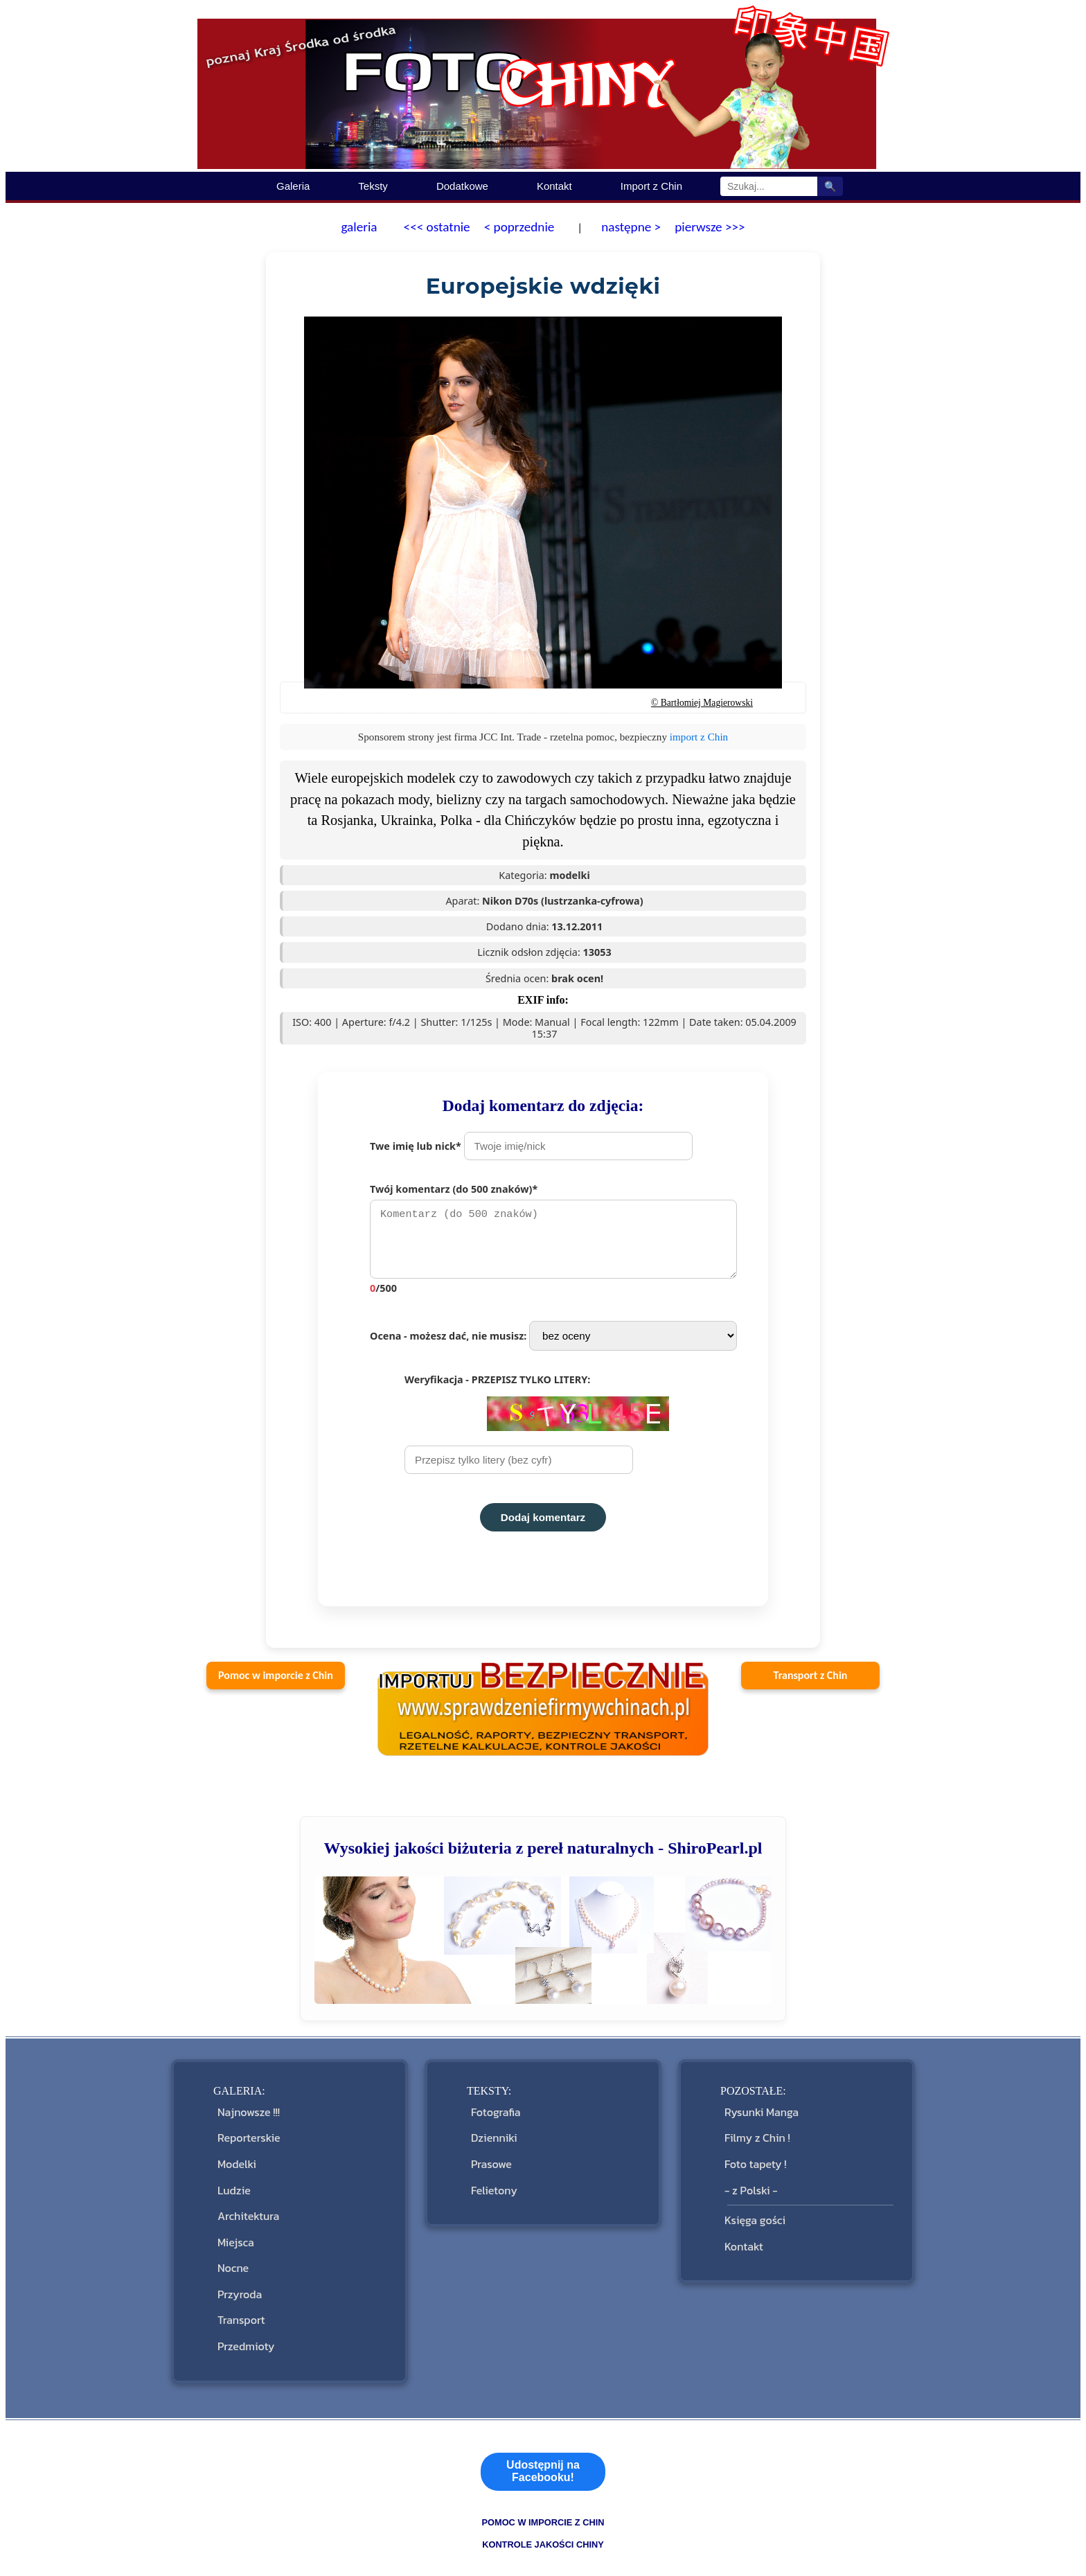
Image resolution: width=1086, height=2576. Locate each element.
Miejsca (233, 2213)
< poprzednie (519, 227)
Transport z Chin (811, 1682)
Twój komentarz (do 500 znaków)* (560, 1242)
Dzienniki (491, 2135)
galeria (359, 227)
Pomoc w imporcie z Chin (275, 1682)
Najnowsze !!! (246, 2116)
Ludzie (231, 2175)
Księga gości (752, 2198)
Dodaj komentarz (543, 1524)
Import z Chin (651, 186)
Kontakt (554, 186)
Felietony (491, 2175)
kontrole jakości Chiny (543, 2486)
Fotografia (493, 2116)
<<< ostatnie (437, 227)
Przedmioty (243, 2292)
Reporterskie (246, 2135)
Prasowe (488, 2154)
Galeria (293, 186)
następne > (629, 227)
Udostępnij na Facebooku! (543, 2413)
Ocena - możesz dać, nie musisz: (553, 1343)
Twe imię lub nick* (531, 1146)
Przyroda (237, 2252)
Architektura (245, 2194)
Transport (238, 2272)
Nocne (230, 2233)
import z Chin (699, 737)
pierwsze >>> (710, 227)
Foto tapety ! (753, 2154)
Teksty (373, 186)
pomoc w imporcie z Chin (542, 2464)
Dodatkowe (462, 186)
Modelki (234, 2154)
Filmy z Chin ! (754, 2135)
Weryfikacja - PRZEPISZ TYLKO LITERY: (536, 1430)
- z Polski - (748, 2175)
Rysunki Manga (759, 2116)
